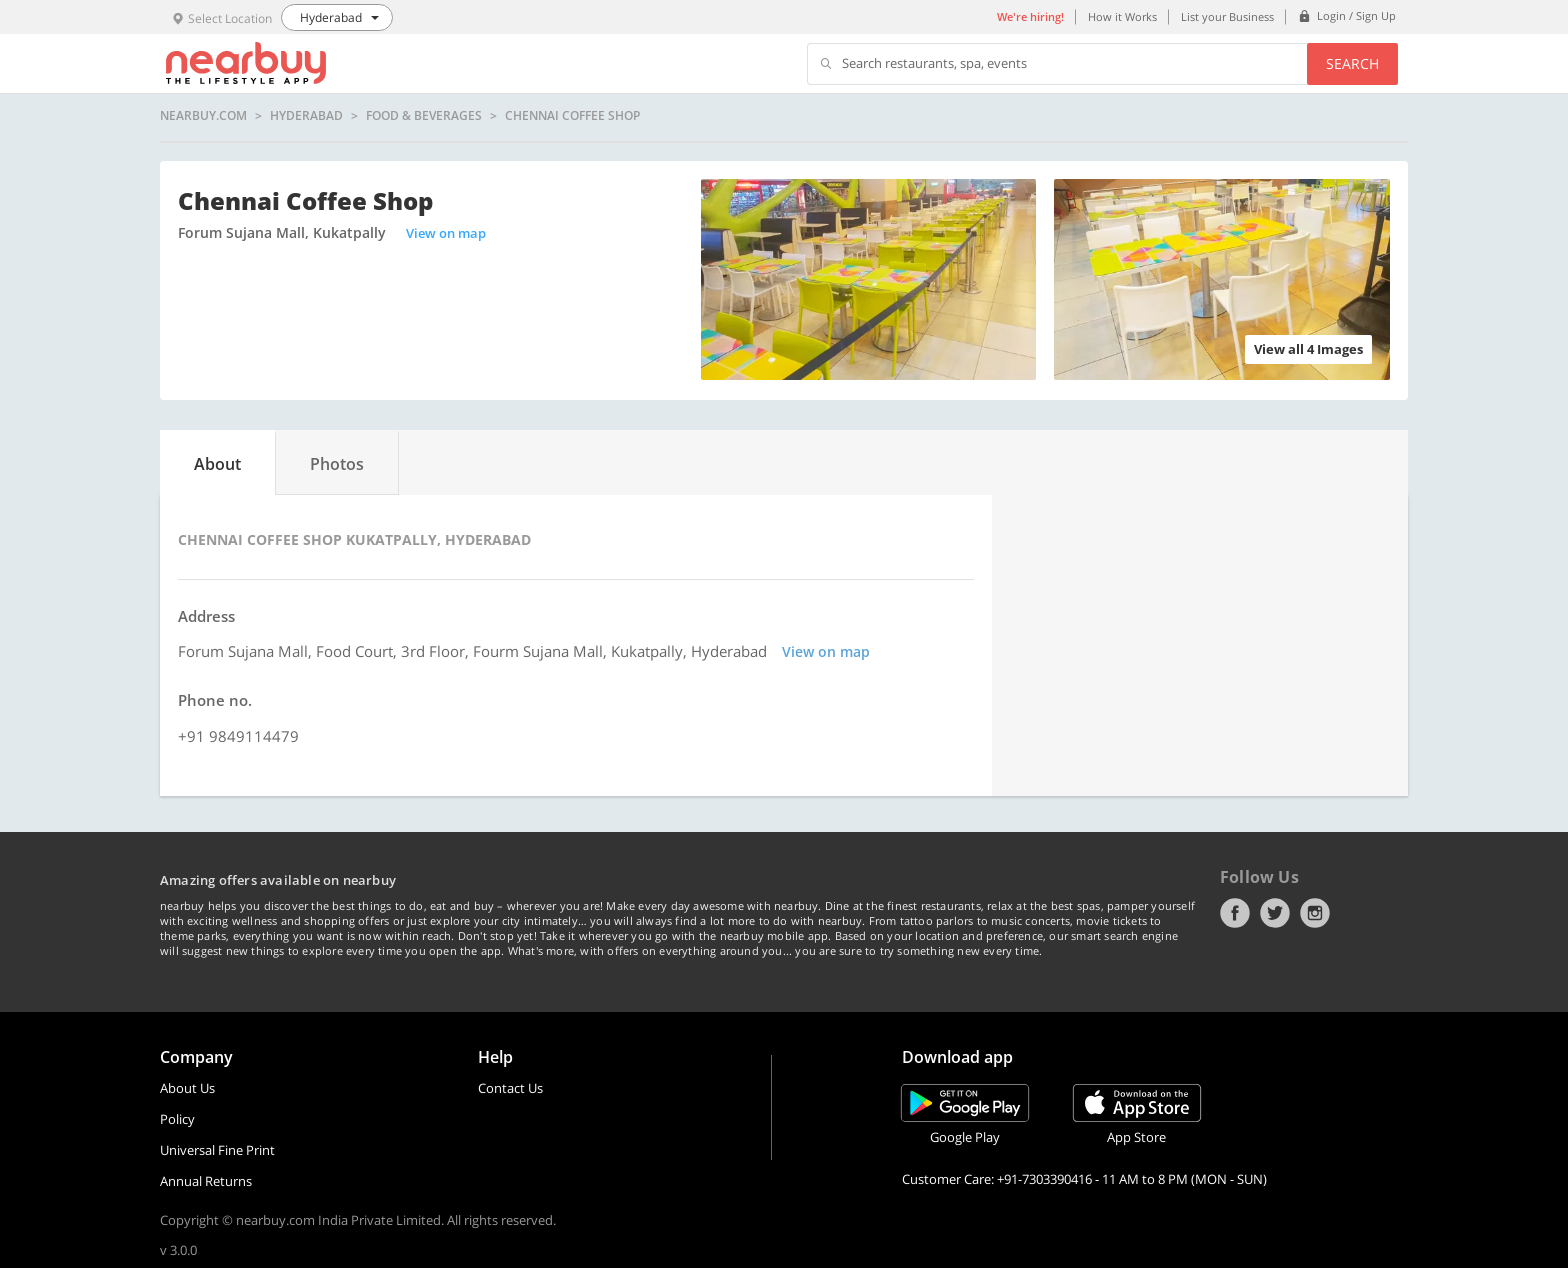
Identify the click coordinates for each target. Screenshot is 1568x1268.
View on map (446, 233)
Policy (177, 1119)
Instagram (1315, 913)
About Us (187, 1088)
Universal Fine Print (217, 1150)
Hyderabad (306, 116)
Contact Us (510, 1088)
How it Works (1122, 16)
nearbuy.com (203, 116)
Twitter (1275, 913)
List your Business (1227, 16)
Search (1352, 63)
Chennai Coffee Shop (572, 116)
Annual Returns (206, 1181)
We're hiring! (1030, 16)
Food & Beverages (424, 116)
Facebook (1235, 913)
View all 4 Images (1308, 349)
